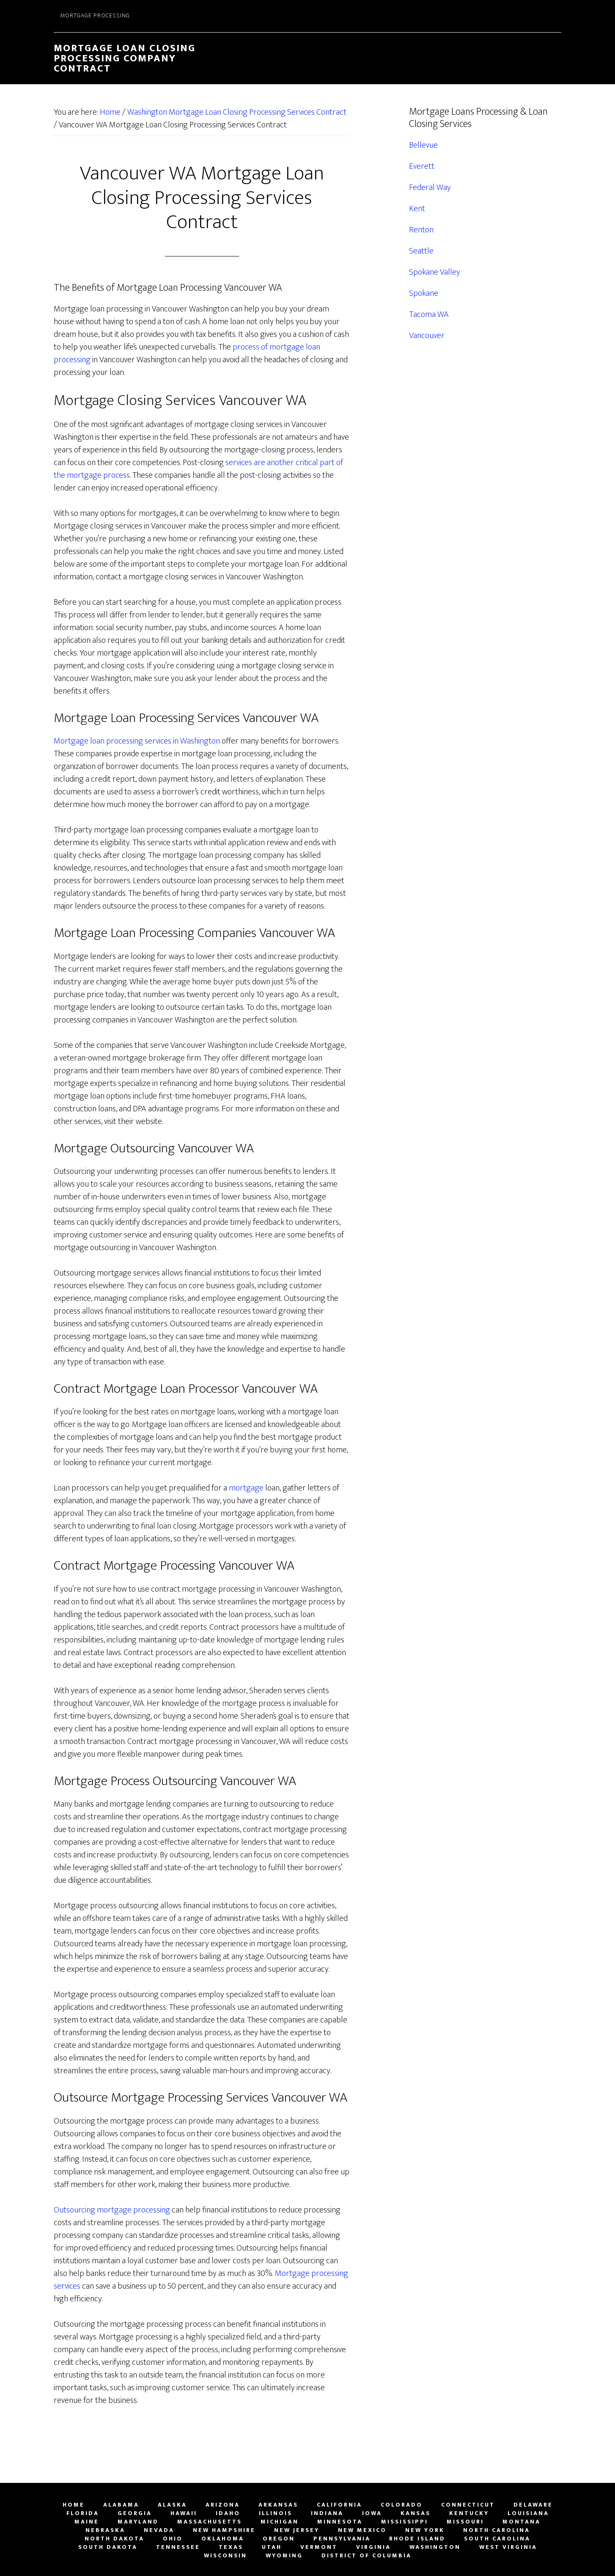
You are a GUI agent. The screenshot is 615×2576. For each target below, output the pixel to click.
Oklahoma (222, 2539)
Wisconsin (225, 2556)
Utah (272, 2547)
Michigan (280, 2522)
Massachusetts (209, 2522)
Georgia (135, 2513)
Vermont (319, 2547)
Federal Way (430, 187)
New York (425, 2530)
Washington (435, 2547)
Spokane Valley (434, 272)
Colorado (402, 2505)
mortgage (246, 1488)
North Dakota (114, 2539)
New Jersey (296, 2530)
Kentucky (469, 2513)
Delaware (533, 2505)
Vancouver (427, 335)
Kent (417, 208)
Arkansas (278, 2505)
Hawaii (183, 2513)
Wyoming (284, 2556)
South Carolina (497, 2539)
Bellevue (423, 145)
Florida (82, 2513)
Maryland (138, 2522)
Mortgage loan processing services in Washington (137, 741)
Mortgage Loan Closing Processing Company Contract (124, 58)
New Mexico (362, 2530)
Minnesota (339, 2522)
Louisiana (528, 2513)
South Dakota (107, 2547)
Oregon (279, 2539)
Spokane (423, 293)
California (339, 2505)
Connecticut (468, 2505)
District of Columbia (366, 2556)
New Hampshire (224, 2530)
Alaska (172, 2505)
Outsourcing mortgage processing (112, 2210)
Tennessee (178, 2547)
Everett (421, 166)
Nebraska (105, 2530)
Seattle (421, 251)
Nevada (159, 2530)
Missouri (465, 2522)
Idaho (228, 2513)
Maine (86, 2522)
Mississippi (404, 2522)
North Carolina (496, 2530)
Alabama (121, 2505)
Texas (231, 2547)
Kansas (416, 2513)
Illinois (275, 2513)
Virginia (373, 2547)
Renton (421, 230)
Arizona (223, 2505)
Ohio (173, 2539)
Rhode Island (417, 2539)
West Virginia (508, 2547)
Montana (521, 2522)
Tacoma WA (429, 314)
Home (74, 2505)
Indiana (327, 2513)
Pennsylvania (342, 2539)
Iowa (372, 2513)
